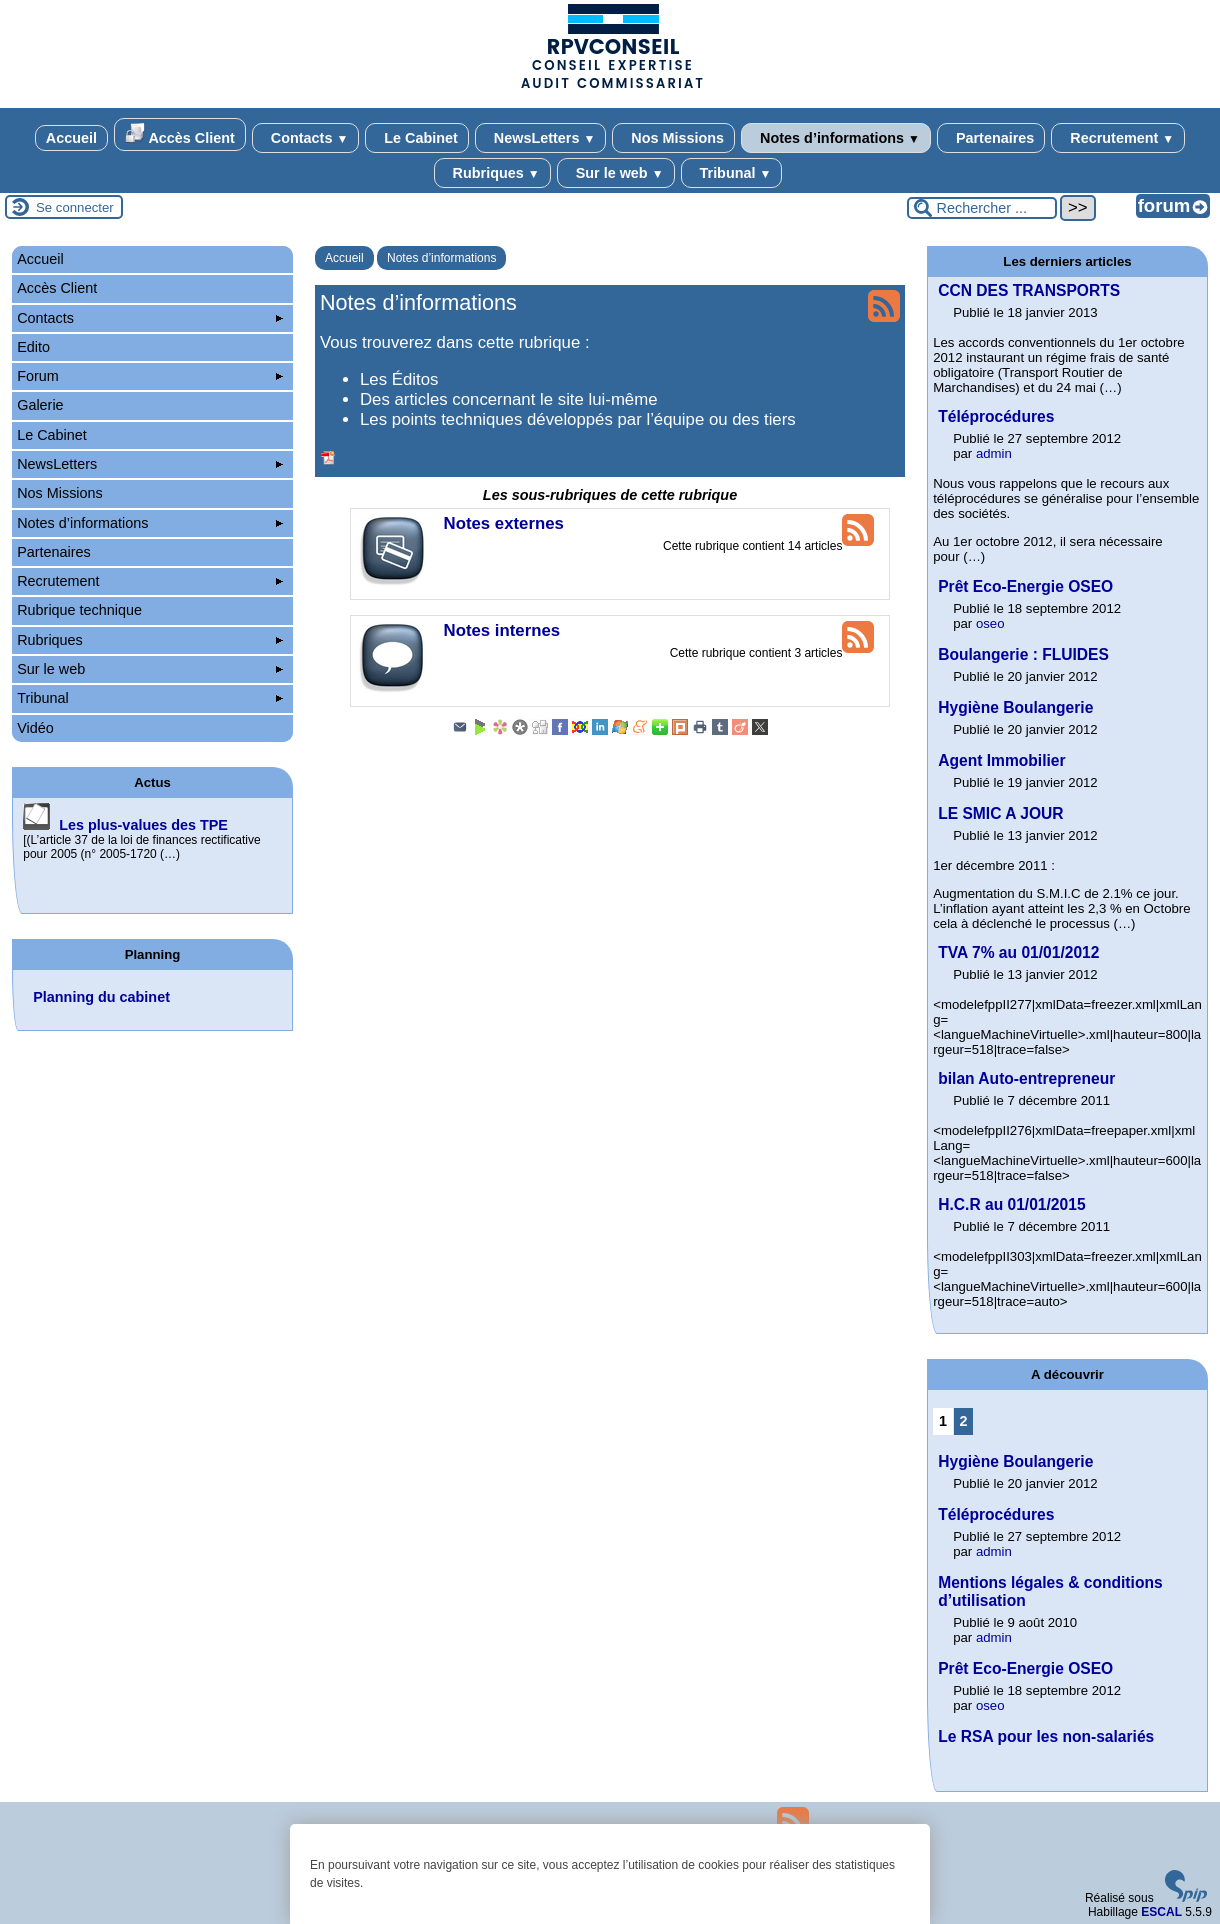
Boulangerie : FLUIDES (1023, 654)
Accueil (71, 138)
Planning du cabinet (101, 997)
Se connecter (75, 207)
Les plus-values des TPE (143, 825)
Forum (150, 376)
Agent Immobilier (1001, 760)
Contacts (305, 138)
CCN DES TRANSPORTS (1029, 290)
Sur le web (616, 173)
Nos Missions (673, 138)
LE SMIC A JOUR (1000, 813)
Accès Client (180, 134)
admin (994, 453)
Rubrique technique (79, 610)
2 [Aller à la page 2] (963, 1421)
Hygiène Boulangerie (1015, 707)
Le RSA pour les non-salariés (1046, 1736)
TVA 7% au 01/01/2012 (1018, 952)
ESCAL (1161, 1912)
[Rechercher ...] (982, 208)
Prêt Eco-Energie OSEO (1025, 586)
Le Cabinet (417, 138)
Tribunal (732, 173)
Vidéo (35, 728)
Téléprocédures (996, 416)
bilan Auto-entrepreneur (1026, 1078)
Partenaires (991, 138)
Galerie (40, 405)
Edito (33, 347)
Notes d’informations (836, 138)
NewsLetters (540, 138)
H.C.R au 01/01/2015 (1011, 1204)
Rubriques (492, 173)
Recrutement (1118, 138)
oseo (990, 623)
